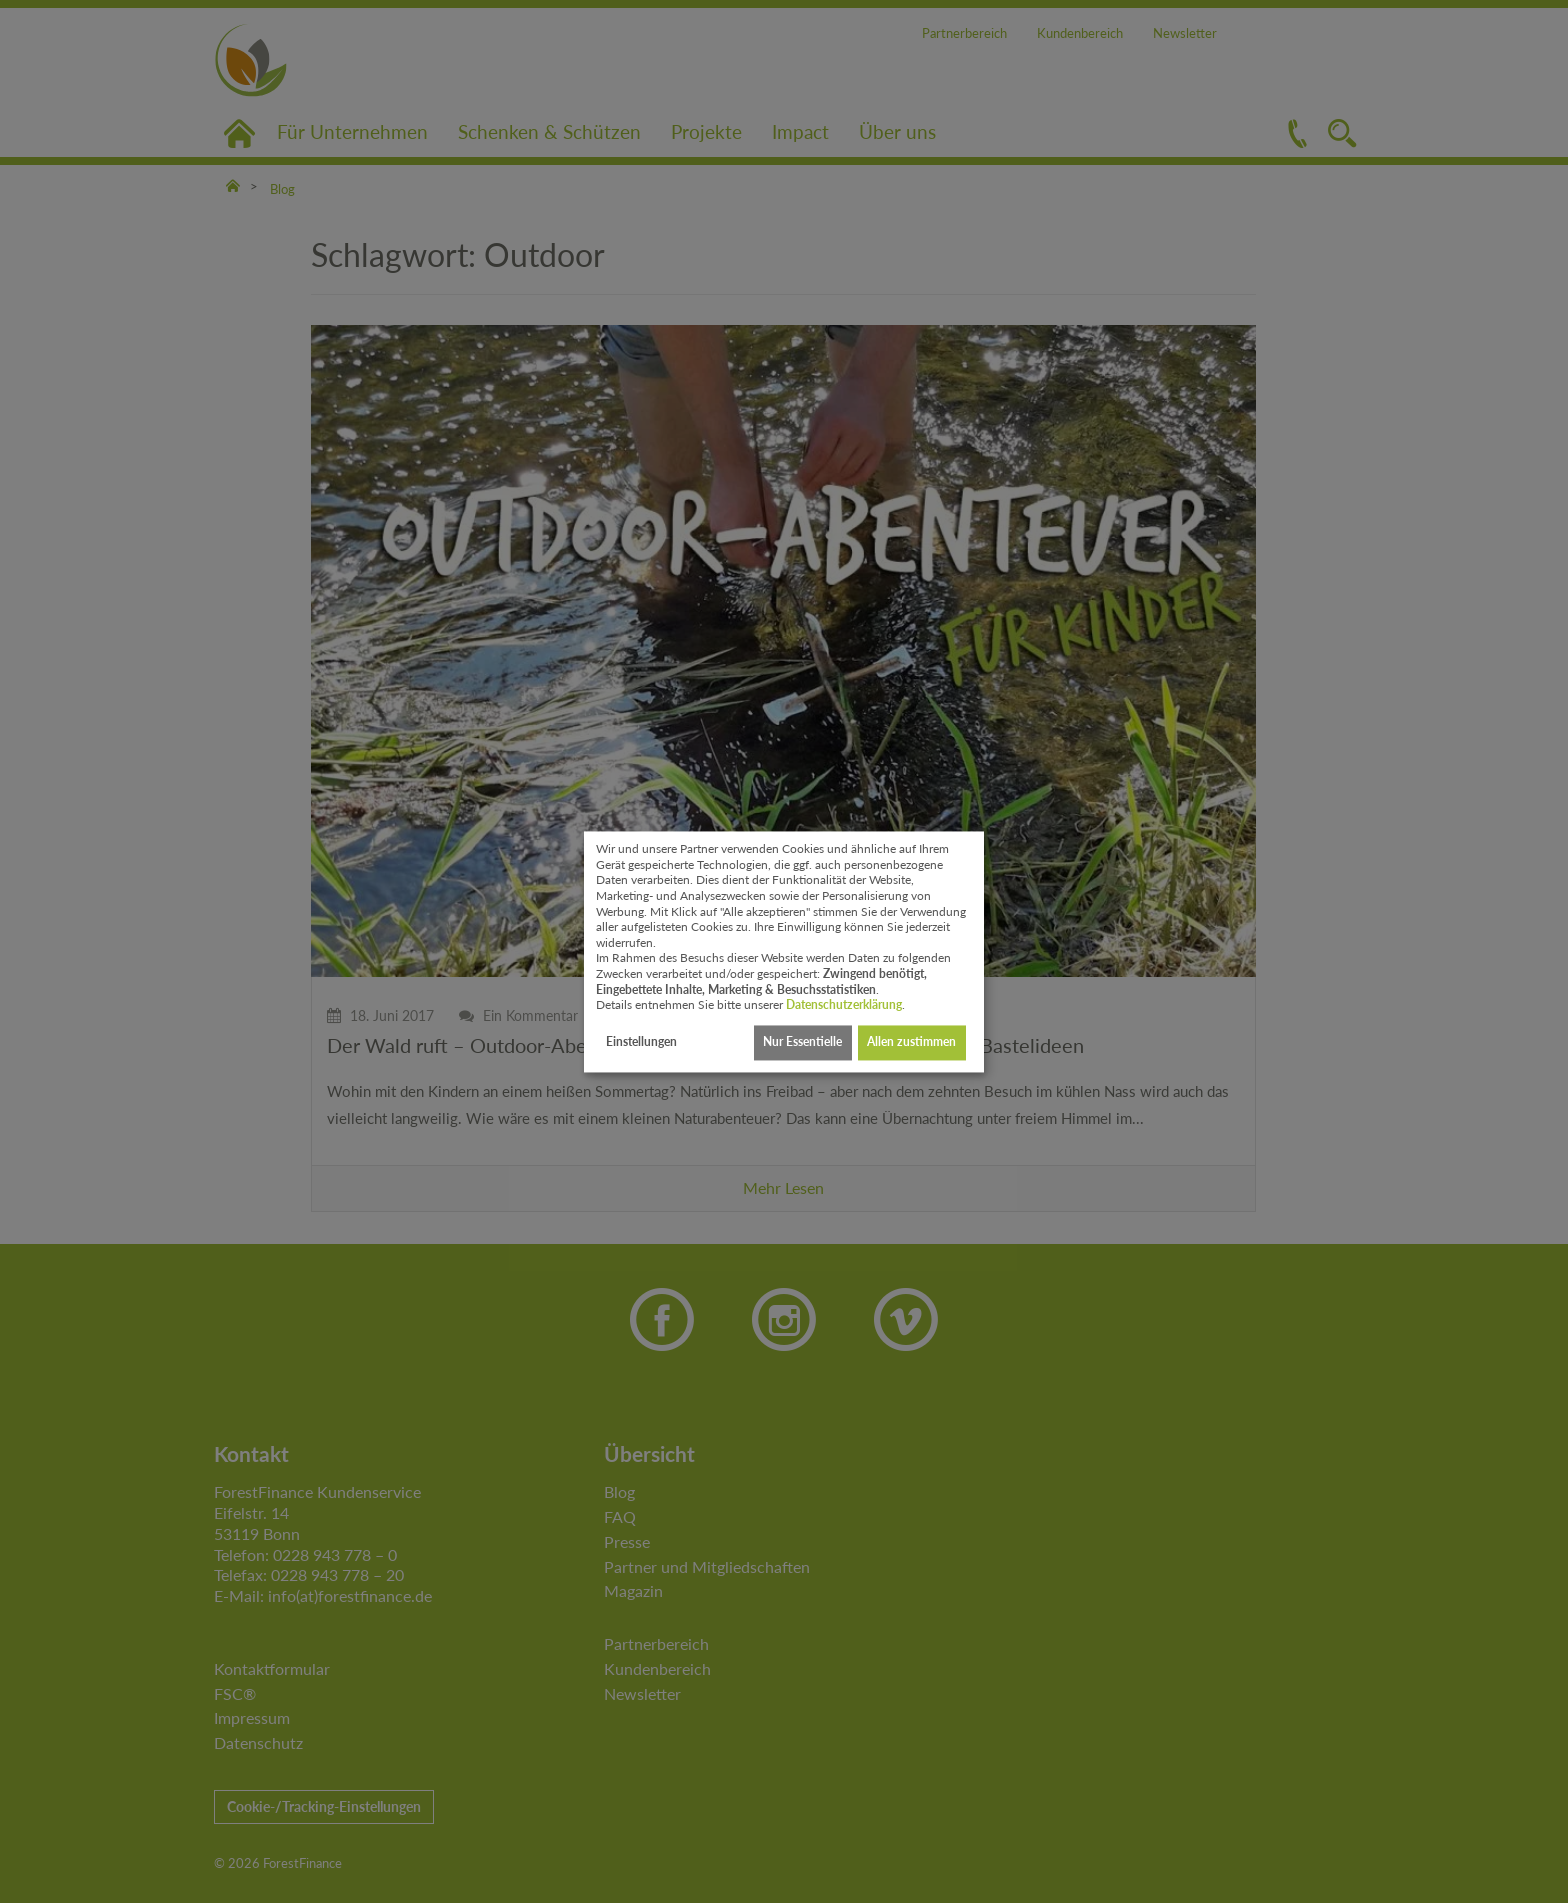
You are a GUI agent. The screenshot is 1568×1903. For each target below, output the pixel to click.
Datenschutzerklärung (844, 1005)
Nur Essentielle (802, 1042)
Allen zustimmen (911, 1042)
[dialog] (784, 951)
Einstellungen (641, 1042)
